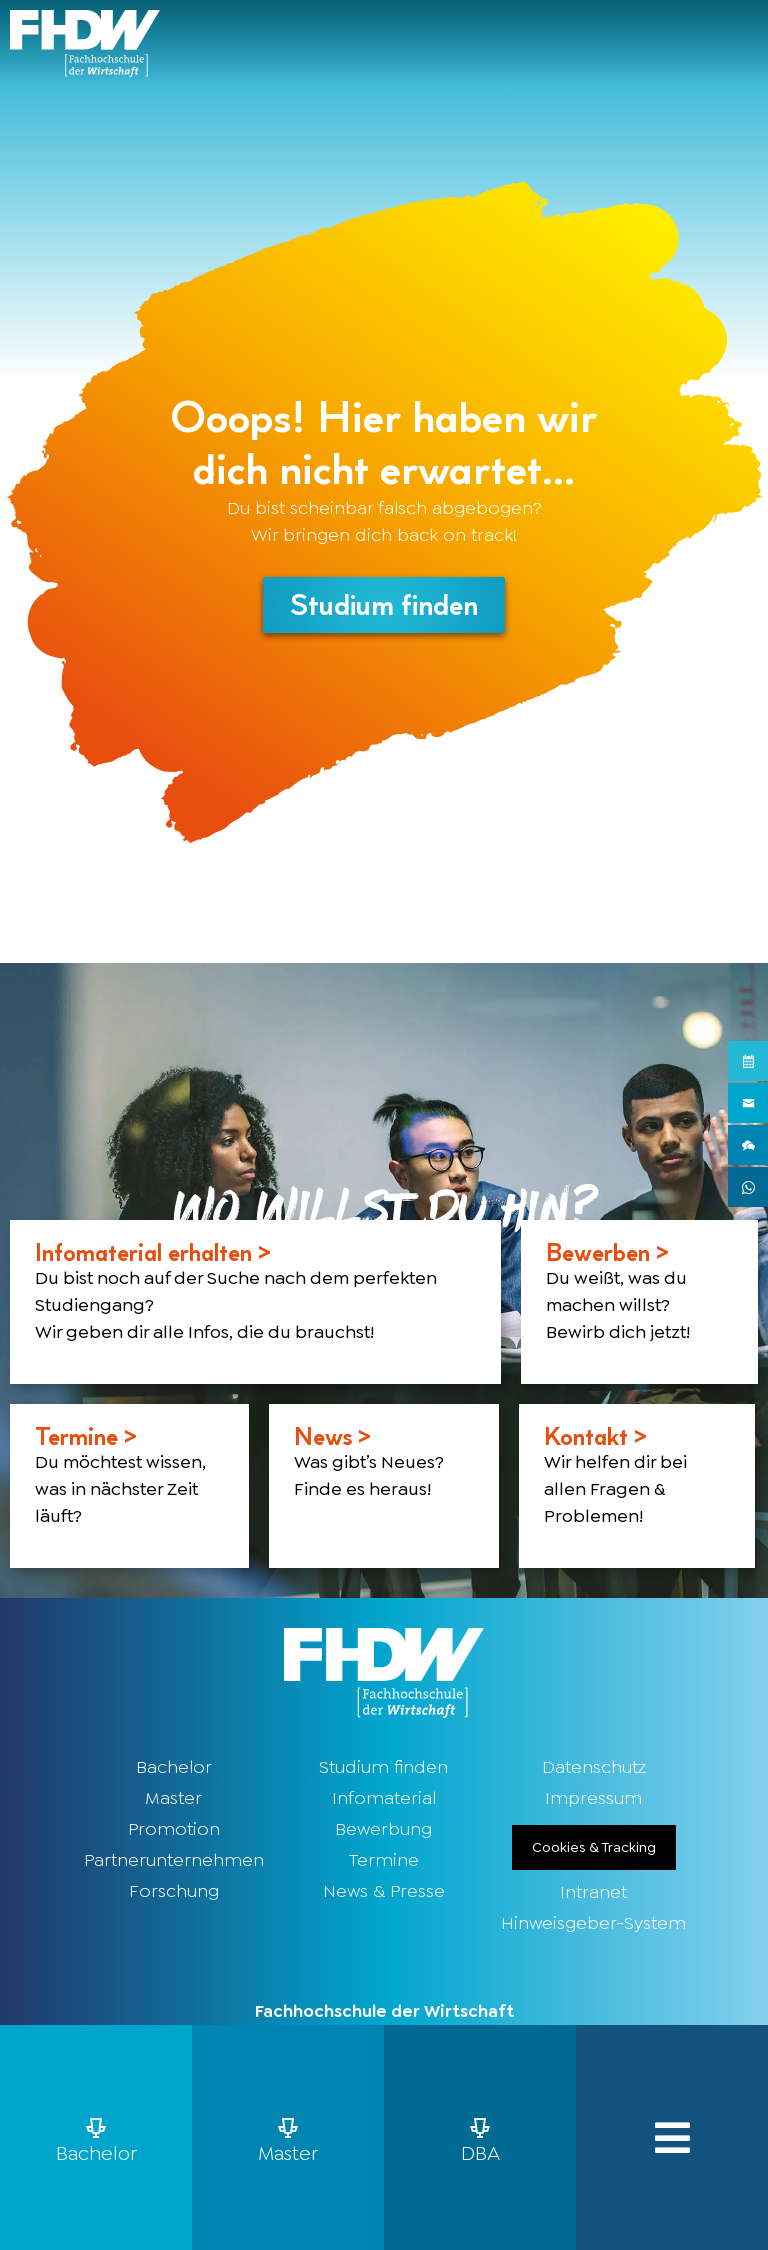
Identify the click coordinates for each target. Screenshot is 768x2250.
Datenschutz (594, 1768)
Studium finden (383, 1768)
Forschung (174, 1892)
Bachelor (174, 1768)
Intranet (593, 1893)
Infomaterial (384, 1799)
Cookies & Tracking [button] (594, 1848)
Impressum (593, 1799)
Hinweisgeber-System (593, 1924)
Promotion (174, 1830)
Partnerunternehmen (174, 1861)
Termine (384, 1861)
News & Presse (384, 1892)
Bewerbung (383, 1830)
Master (173, 1799)
